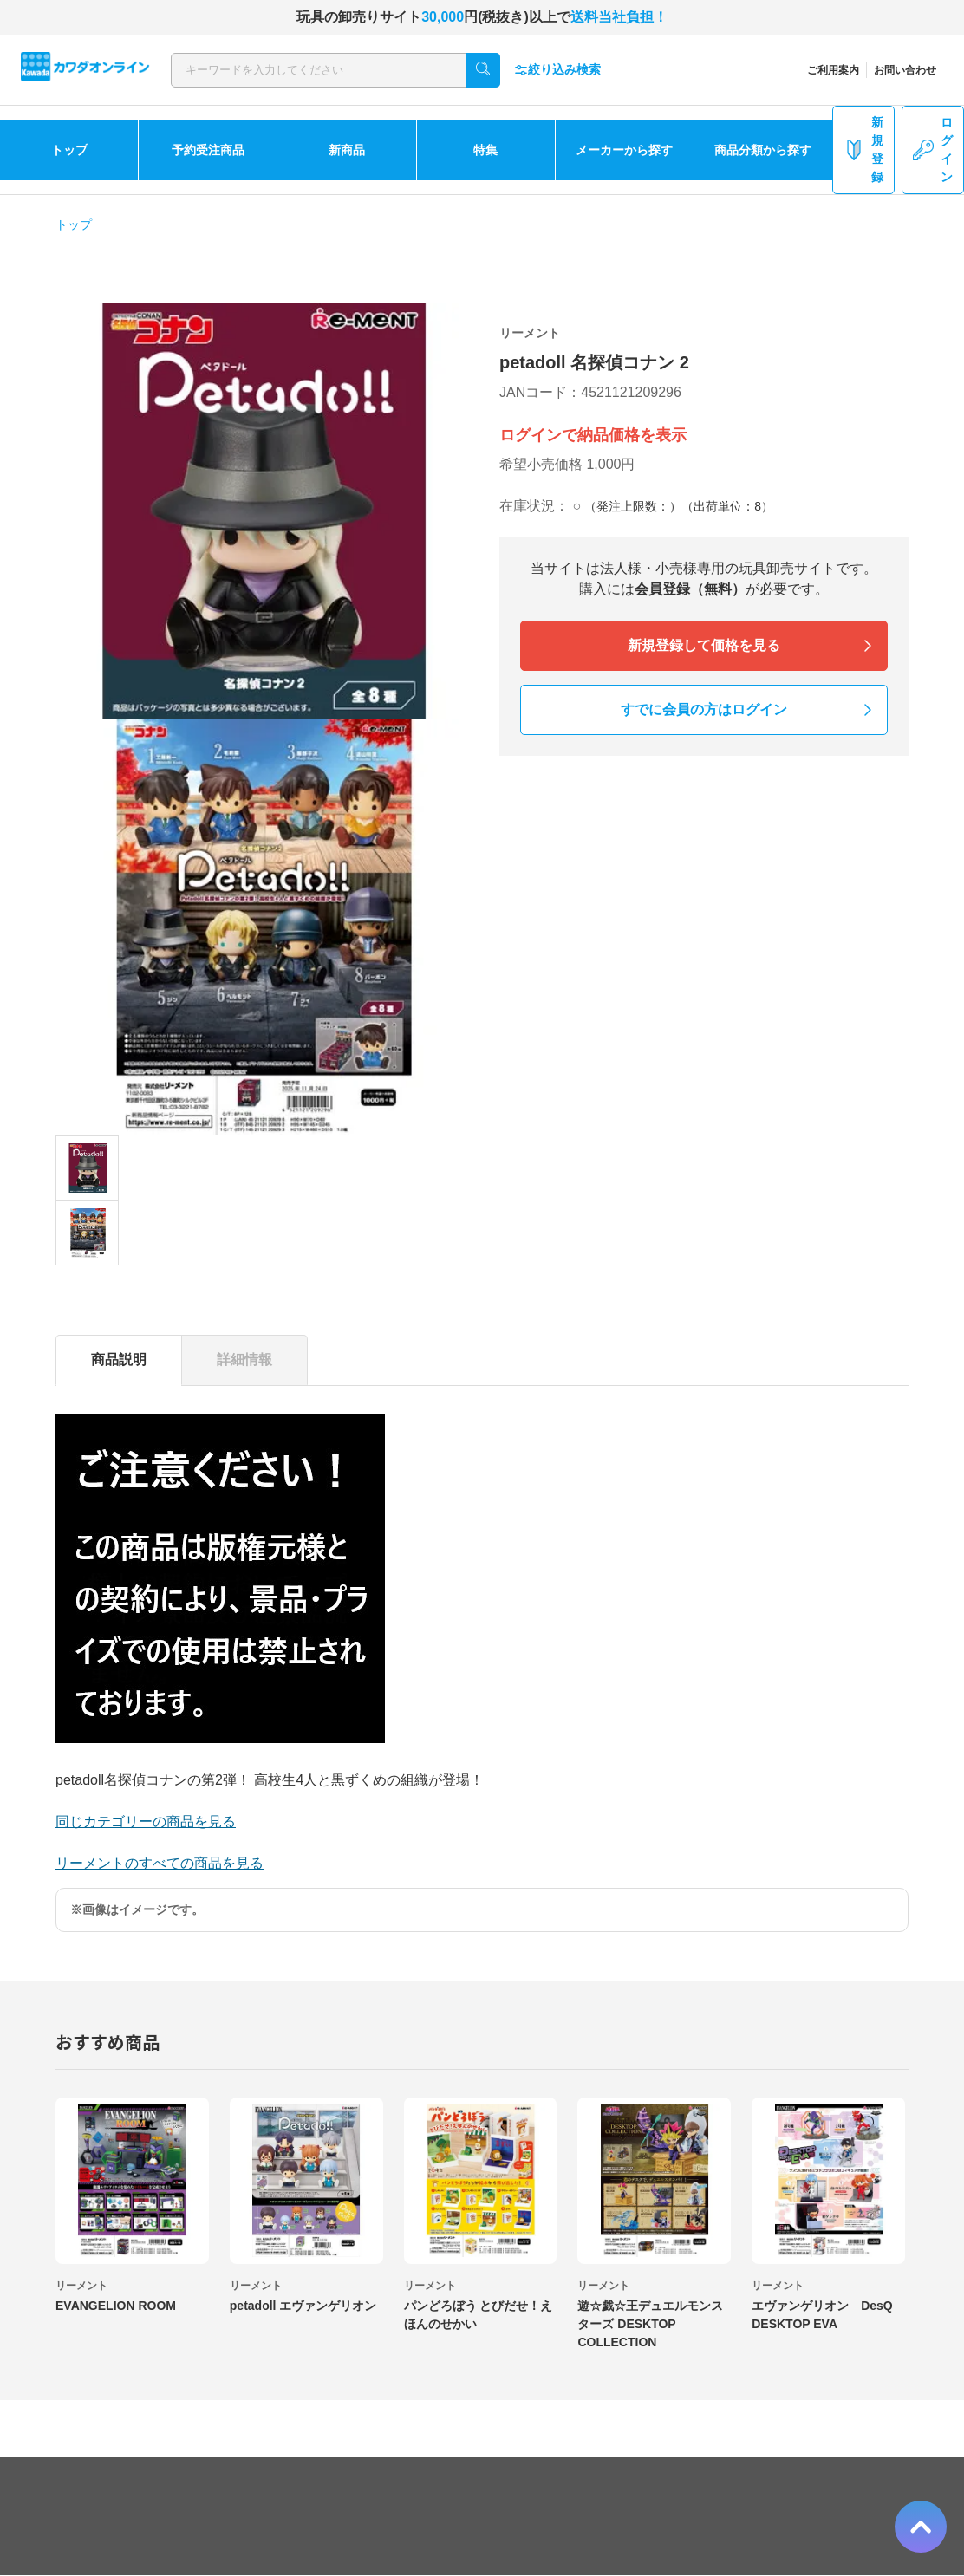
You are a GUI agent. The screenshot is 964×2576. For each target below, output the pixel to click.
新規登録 (863, 149)
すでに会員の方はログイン (704, 709)
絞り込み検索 (557, 69)
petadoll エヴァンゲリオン (303, 2306)
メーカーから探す (624, 150)
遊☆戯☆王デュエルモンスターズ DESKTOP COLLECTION (650, 2324)
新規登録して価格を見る (704, 645)
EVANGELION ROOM (115, 2306)
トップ (69, 150)
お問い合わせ (905, 70)
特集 (485, 150)
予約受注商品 (208, 150)
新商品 (347, 150)
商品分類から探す (762, 150)
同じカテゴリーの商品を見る (145, 1821)
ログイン (933, 149)
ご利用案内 (833, 70)
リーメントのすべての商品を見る (159, 1863)
